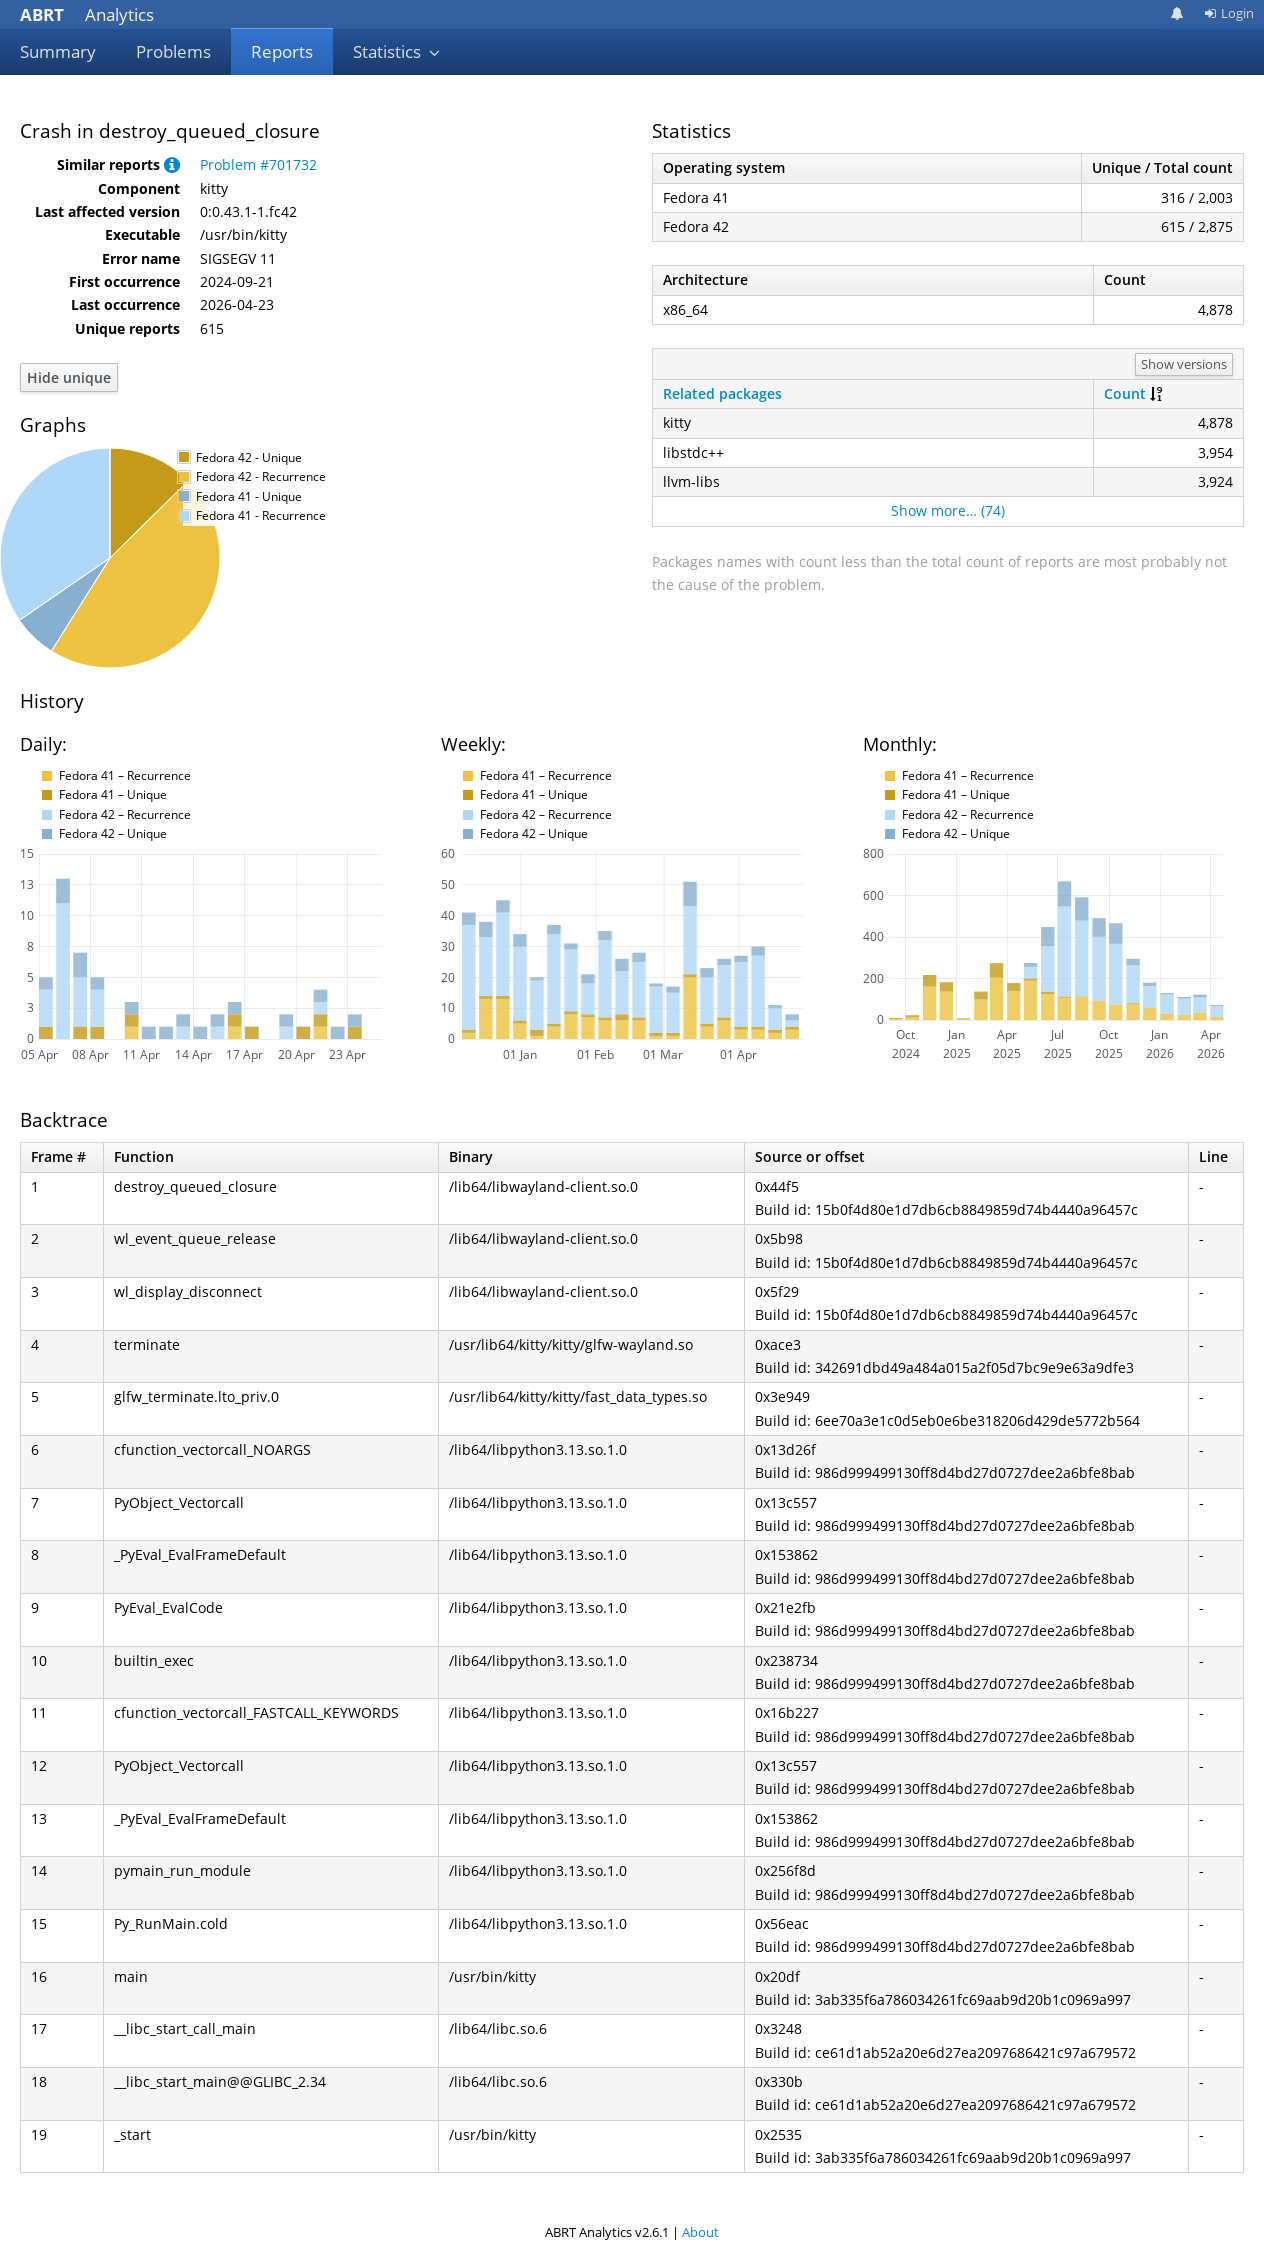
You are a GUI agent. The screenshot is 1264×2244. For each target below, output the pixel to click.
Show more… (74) (948, 510)
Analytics (87, 14)
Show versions (1184, 364)
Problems (173, 51)
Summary (58, 51)
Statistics (397, 51)
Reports (282, 51)
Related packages (722, 393)
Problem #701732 (258, 164)
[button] (172, 164)
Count (1125, 393)
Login (1229, 13)
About (700, 2232)
